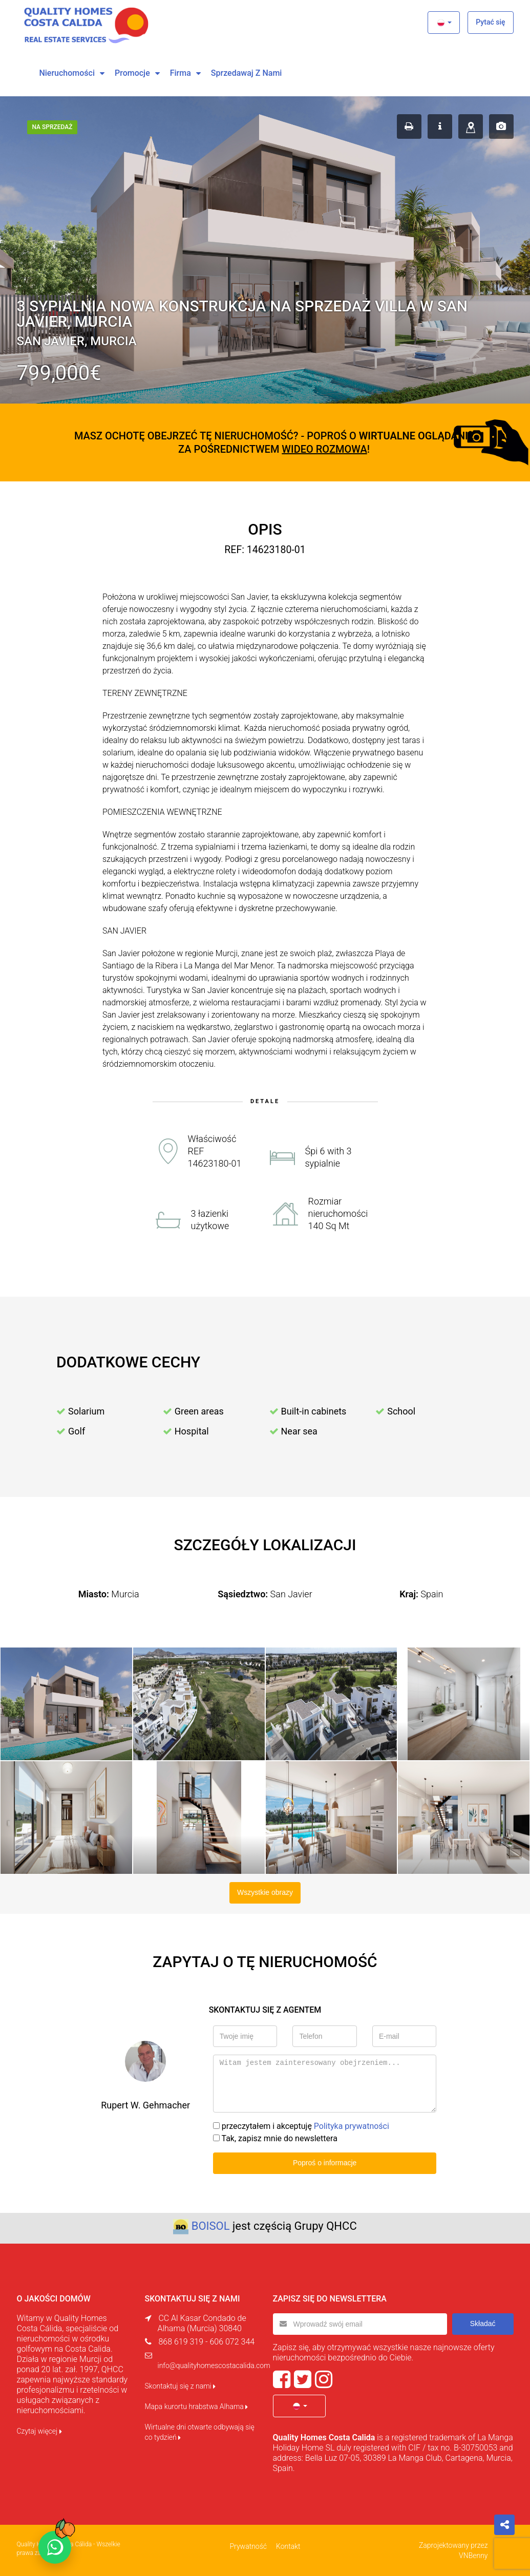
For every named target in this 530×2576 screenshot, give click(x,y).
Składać (483, 2323)
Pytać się (490, 22)
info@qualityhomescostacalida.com (214, 2365)
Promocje (132, 73)
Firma (180, 73)
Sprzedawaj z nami (246, 73)
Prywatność (248, 2546)
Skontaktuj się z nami (180, 2386)
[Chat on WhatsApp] (54, 2547)
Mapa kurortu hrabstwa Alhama (196, 2406)
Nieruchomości (67, 73)
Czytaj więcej (39, 2431)
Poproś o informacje (325, 2163)
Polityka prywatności (351, 2126)
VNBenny (473, 2555)
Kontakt (288, 2546)
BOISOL (211, 2226)
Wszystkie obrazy (265, 1892)
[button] (444, 22)
